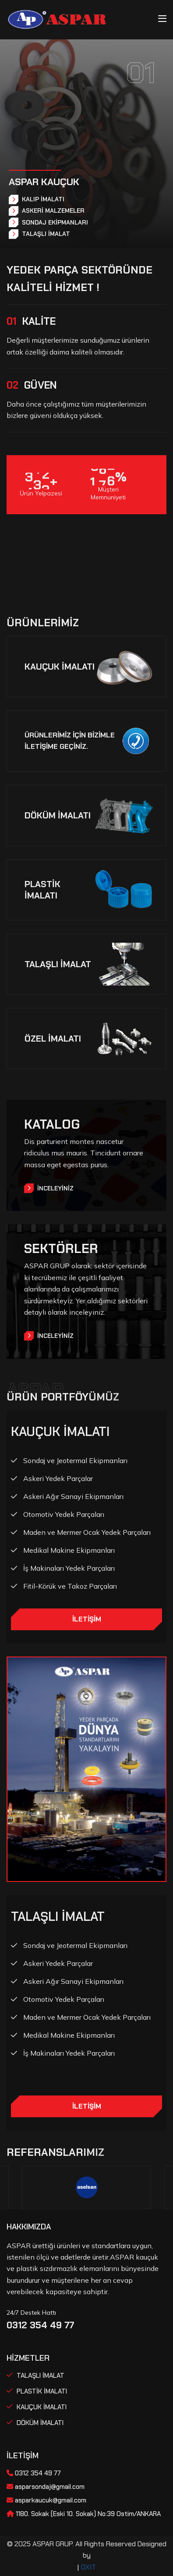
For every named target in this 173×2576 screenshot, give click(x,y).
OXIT (88, 2567)
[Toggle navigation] (162, 18)
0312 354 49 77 (40, 2325)
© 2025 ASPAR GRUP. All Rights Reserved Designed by (86, 2549)
